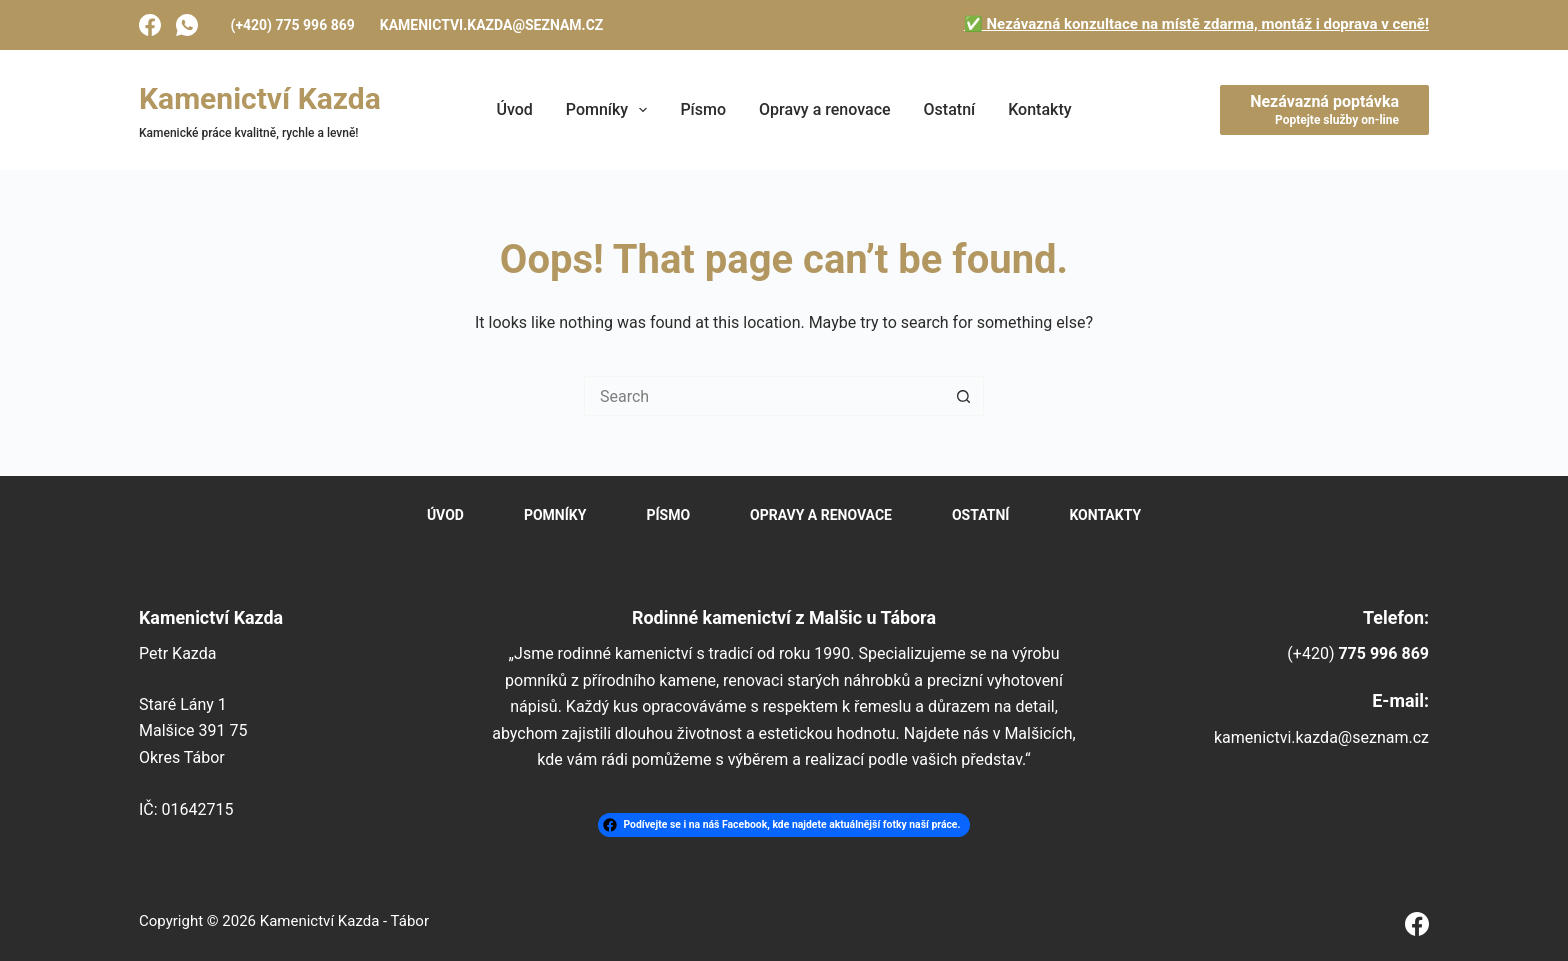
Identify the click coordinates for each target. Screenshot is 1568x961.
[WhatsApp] (187, 25)
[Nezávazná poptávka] (1324, 110)
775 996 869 (1383, 653)
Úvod (514, 109)
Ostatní (950, 109)
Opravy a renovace (825, 109)
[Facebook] (150, 25)
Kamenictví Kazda (260, 98)
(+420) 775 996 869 (293, 25)
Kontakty (1039, 109)
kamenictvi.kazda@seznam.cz (492, 25)
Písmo (703, 109)
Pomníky (611, 110)
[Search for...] (764, 396)
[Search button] (964, 396)
